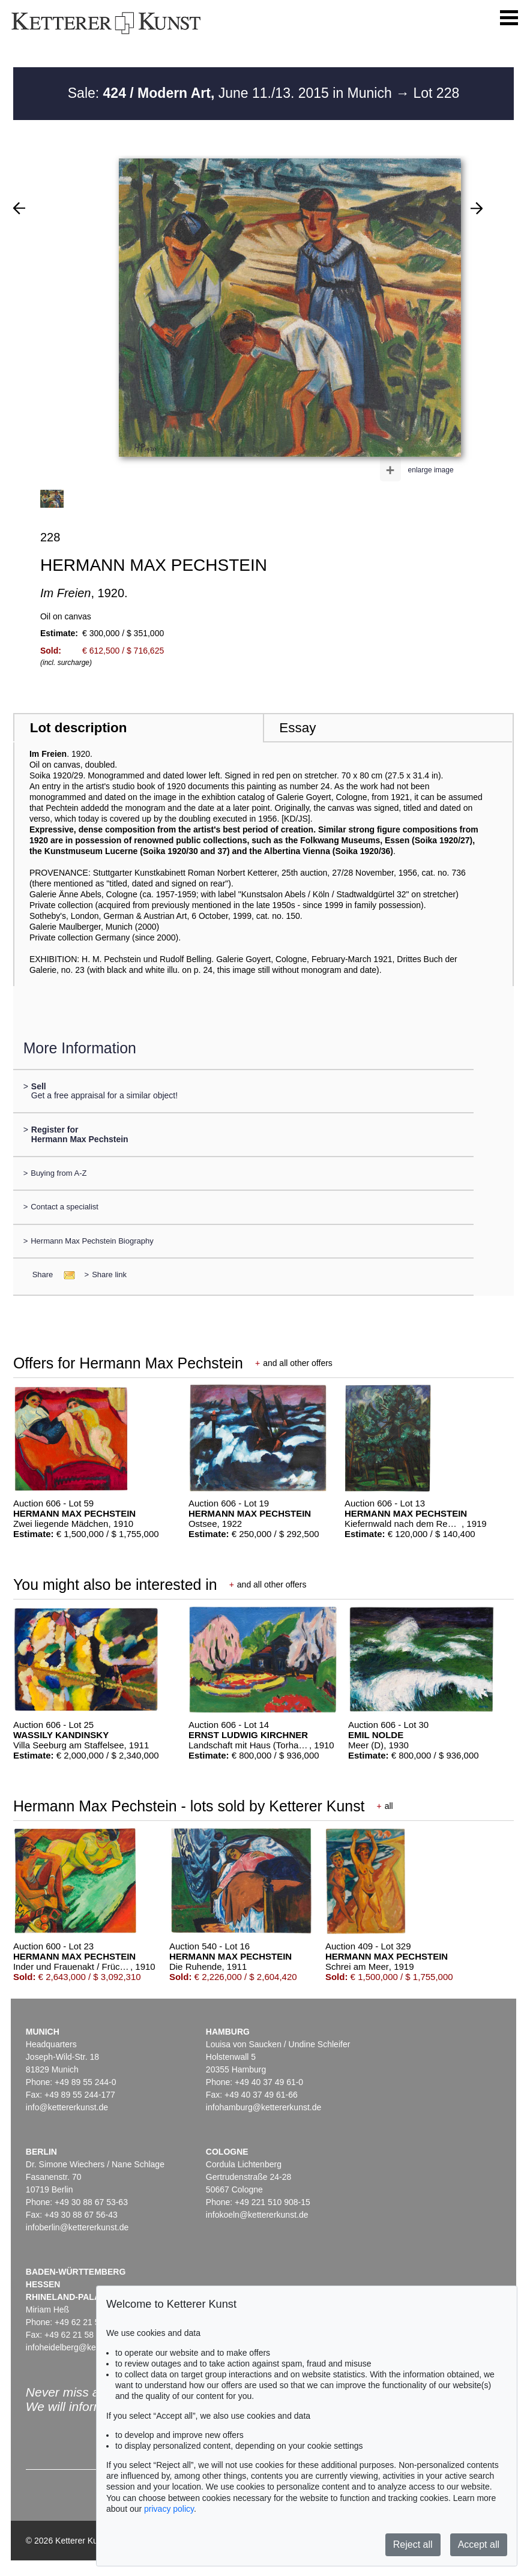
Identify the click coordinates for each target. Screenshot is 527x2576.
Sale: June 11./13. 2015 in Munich (232, 93)
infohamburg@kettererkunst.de (263, 2107)
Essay (297, 727)
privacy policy (169, 2509)
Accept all (478, 2544)
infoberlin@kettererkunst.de (77, 2227)
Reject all (413, 2544)
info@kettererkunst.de (67, 2107)
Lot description (78, 727)
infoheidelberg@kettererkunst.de (87, 2347)
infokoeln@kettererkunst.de (257, 2214)
